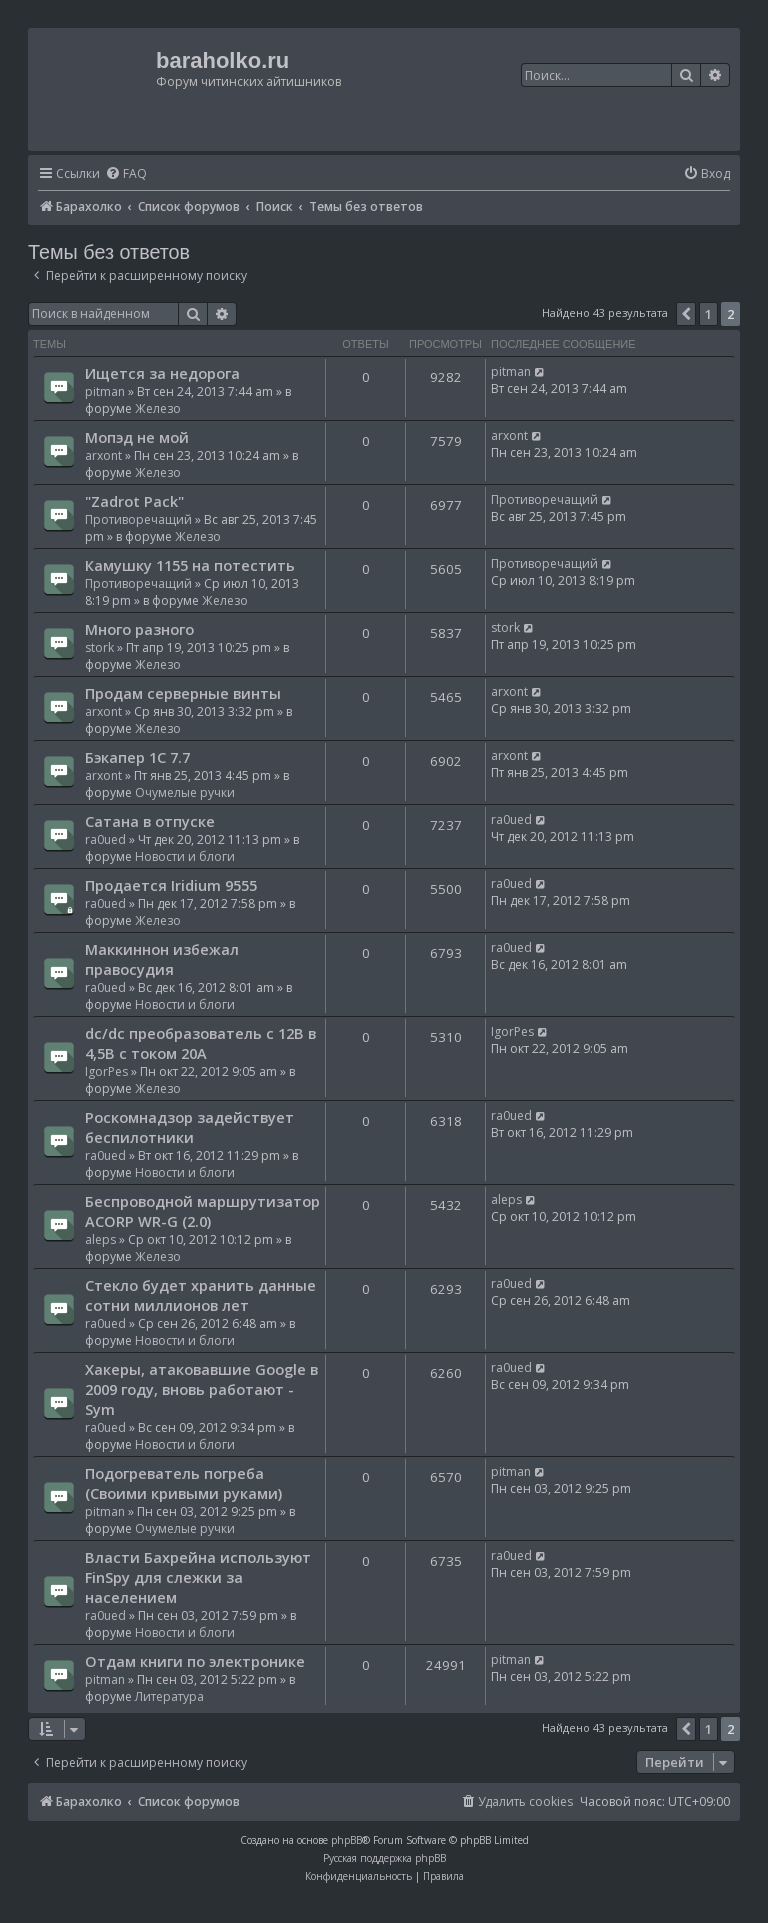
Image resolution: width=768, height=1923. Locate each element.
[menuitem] (126, 174)
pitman (105, 391)
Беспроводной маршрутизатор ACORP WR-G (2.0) (202, 1211)
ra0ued (105, 839)
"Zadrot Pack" (134, 501)
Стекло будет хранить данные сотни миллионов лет (200, 1295)
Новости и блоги (185, 856)
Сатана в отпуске (150, 821)
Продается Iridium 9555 (171, 885)
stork (99, 647)
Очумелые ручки (185, 792)
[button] (686, 314)
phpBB (346, 1840)
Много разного (139, 629)
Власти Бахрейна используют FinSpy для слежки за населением (198, 1577)
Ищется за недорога (162, 373)
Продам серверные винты (183, 693)
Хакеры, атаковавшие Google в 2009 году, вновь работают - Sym (201, 1389)
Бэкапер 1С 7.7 (137, 757)
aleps (100, 1239)
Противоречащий (138, 519)
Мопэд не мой (137, 437)
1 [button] (708, 314)
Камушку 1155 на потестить (190, 565)
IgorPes (106, 1071)
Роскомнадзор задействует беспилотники (189, 1127)
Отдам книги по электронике (195, 1661)
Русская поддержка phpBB (384, 1858)
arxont (103, 455)
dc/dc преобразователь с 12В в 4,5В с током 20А (200, 1043)
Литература (169, 1696)
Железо (158, 408)
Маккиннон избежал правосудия (162, 959)
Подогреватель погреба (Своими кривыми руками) (183, 1483)
